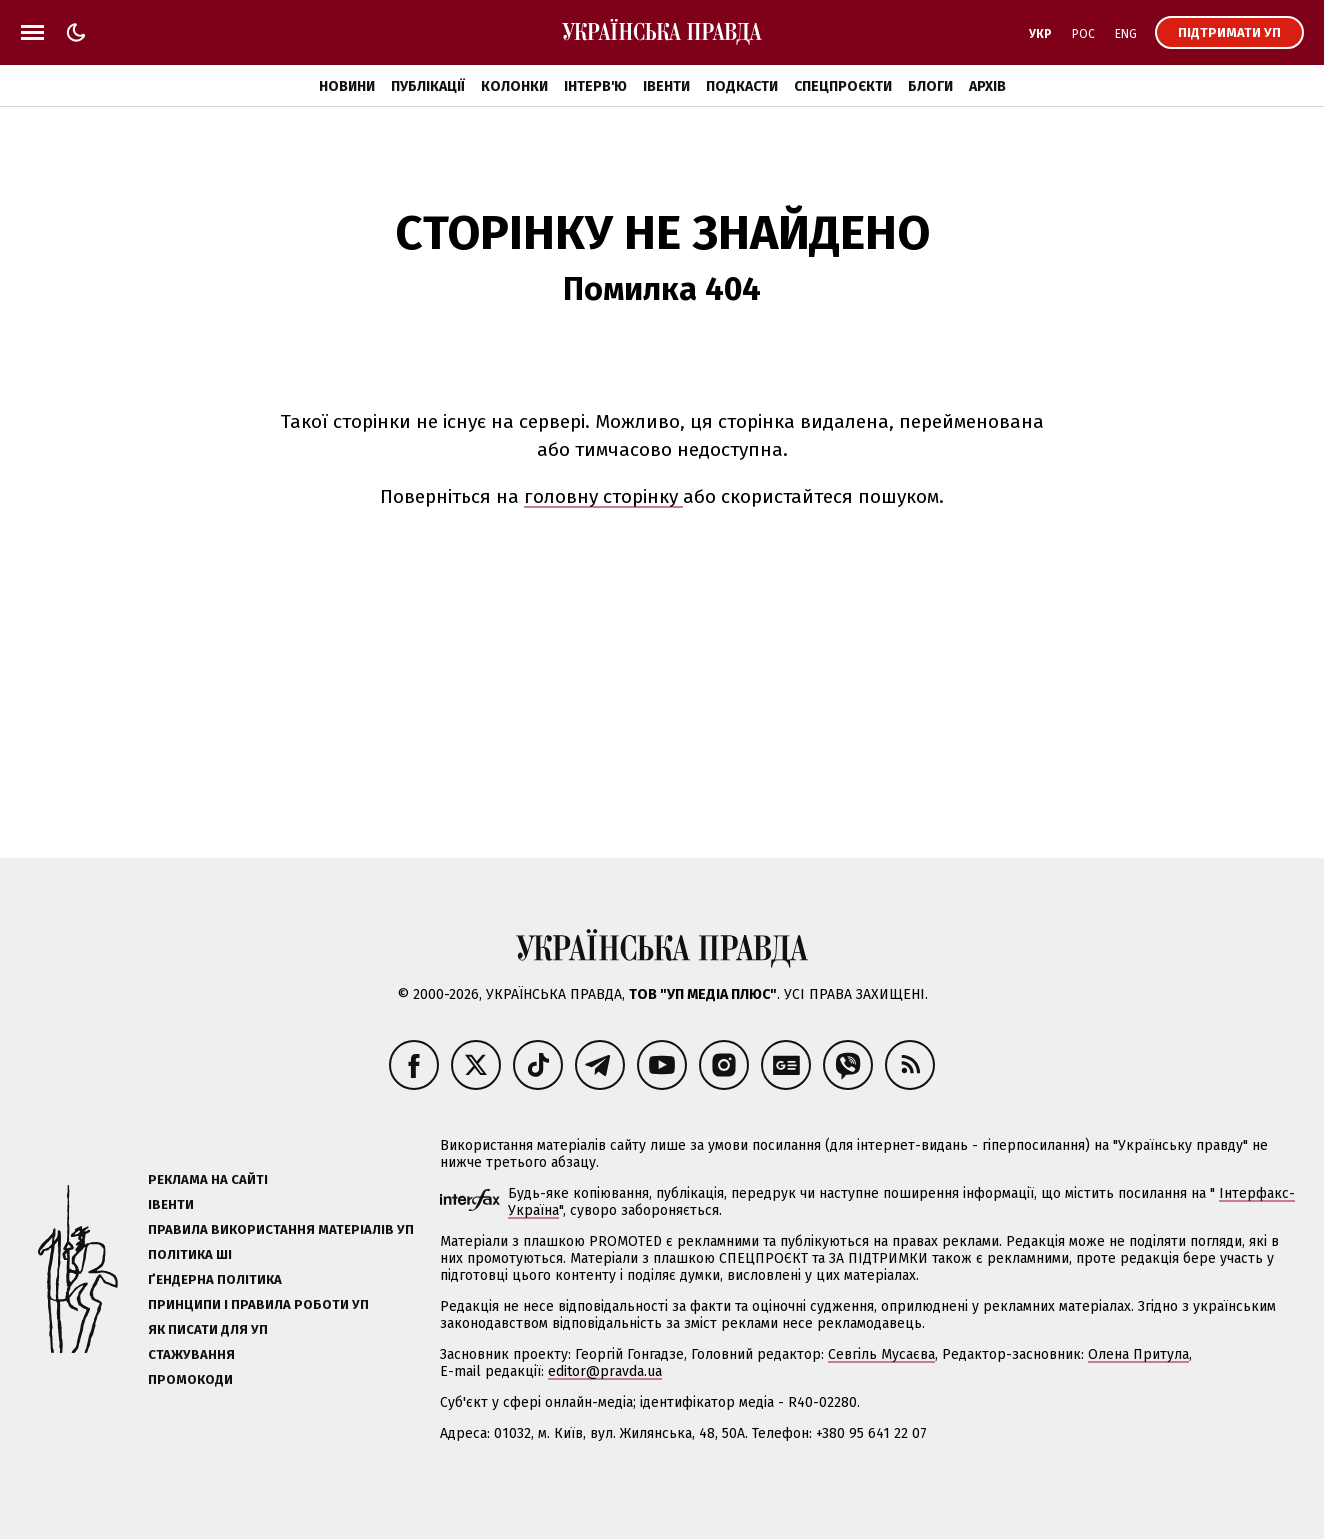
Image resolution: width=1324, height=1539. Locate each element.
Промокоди (190, 1379)
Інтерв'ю (595, 86)
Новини (347, 86)
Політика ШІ (190, 1254)
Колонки (514, 86)
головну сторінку (603, 496)
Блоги (930, 86)
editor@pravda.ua (605, 1371)
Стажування (191, 1354)
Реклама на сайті (208, 1179)
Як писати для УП (208, 1329)
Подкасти (742, 86)
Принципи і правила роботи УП (258, 1304)
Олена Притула (1138, 1354)
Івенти (666, 86)
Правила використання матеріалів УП (281, 1229)
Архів (987, 86)
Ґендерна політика (215, 1279)
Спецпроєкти (843, 86)
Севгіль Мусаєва (881, 1354)
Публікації (428, 86)
